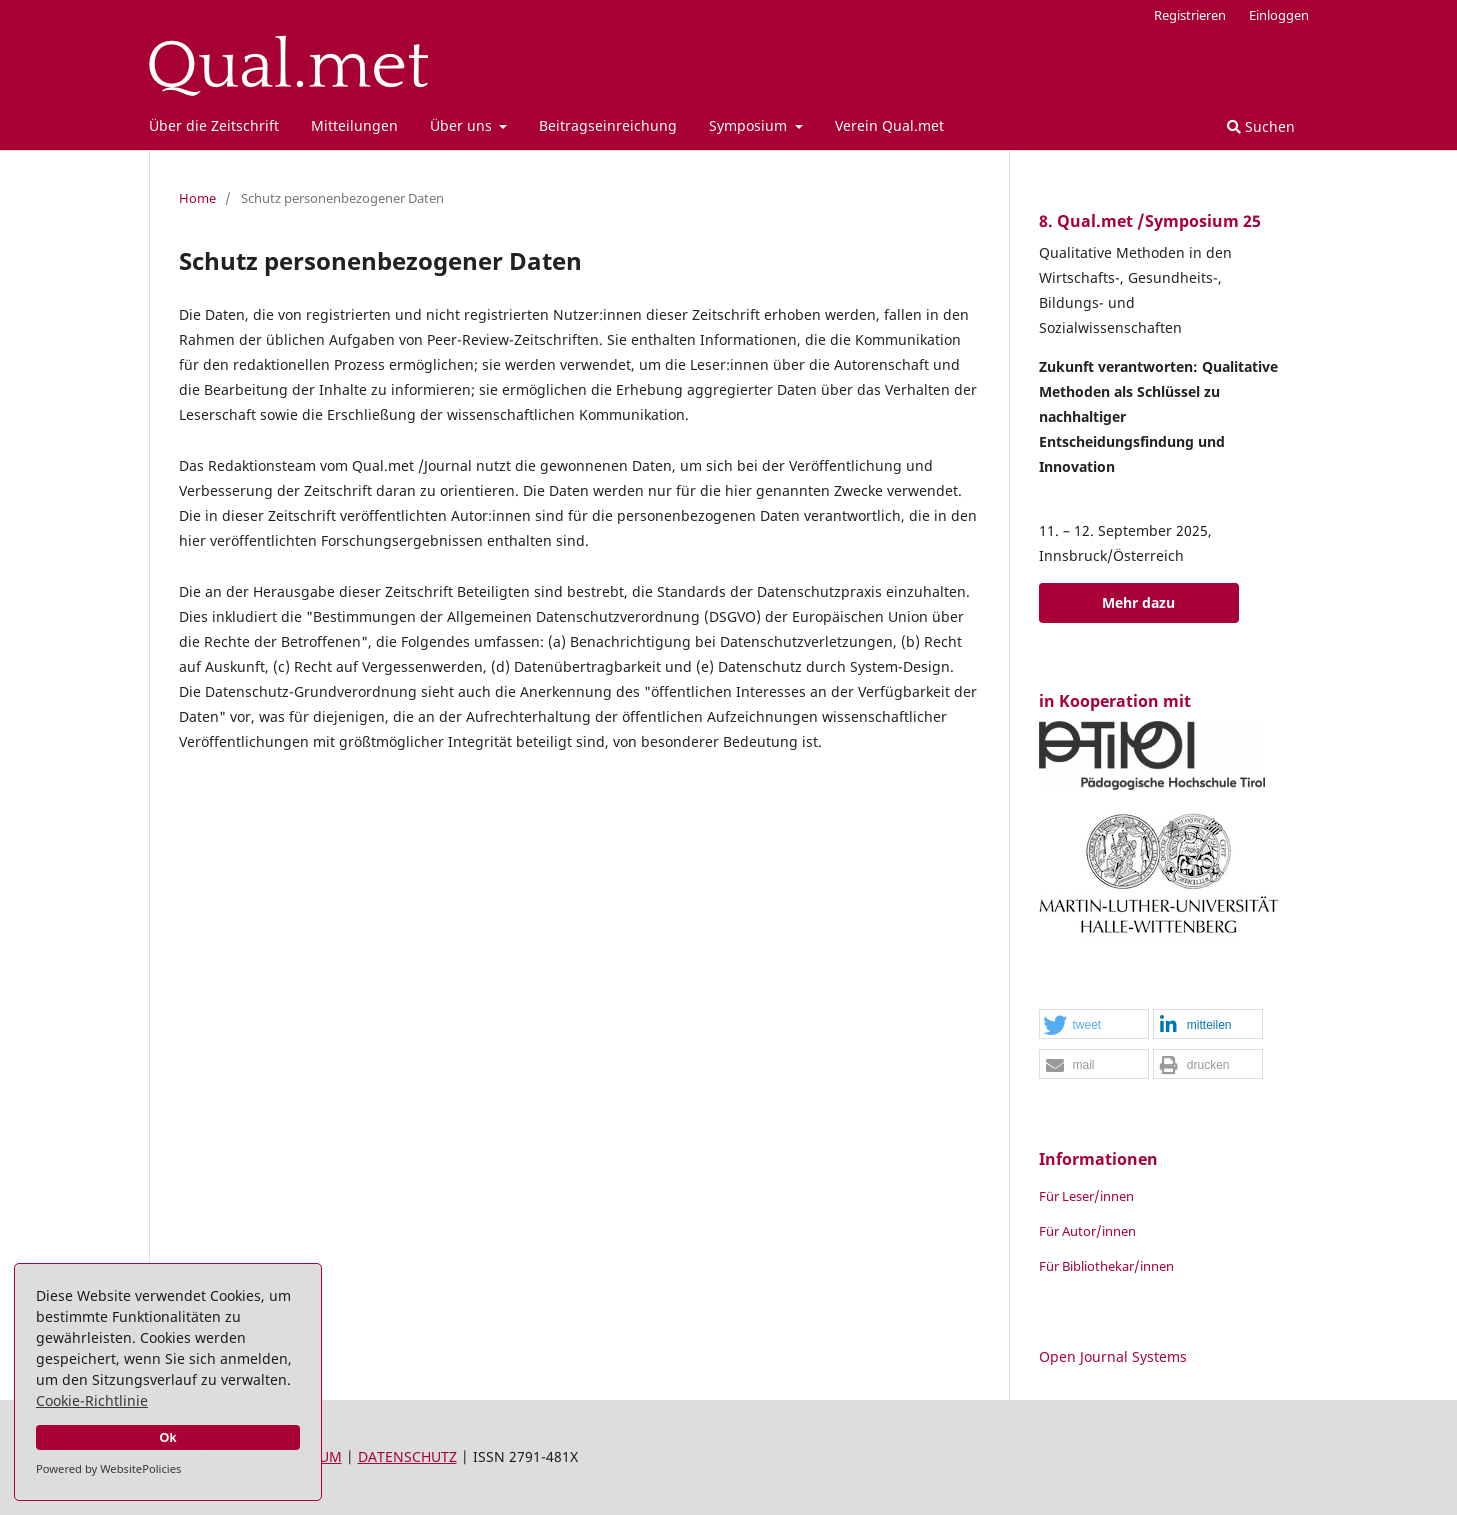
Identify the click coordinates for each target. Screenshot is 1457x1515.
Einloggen (1279, 15)
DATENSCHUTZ (407, 1456)
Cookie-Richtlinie (92, 1400)
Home (197, 198)
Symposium (750, 125)
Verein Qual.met (889, 125)
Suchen (1261, 126)
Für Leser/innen (1086, 1196)
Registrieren (1190, 15)
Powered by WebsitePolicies (108, 1468)
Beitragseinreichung (608, 125)
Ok (168, 1438)
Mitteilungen (354, 125)
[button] (1094, 1025)
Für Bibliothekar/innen (1106, 1266)
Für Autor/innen (1087, 1231)
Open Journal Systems (1113, 1356)
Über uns (463, 125)
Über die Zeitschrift (214, 125)
